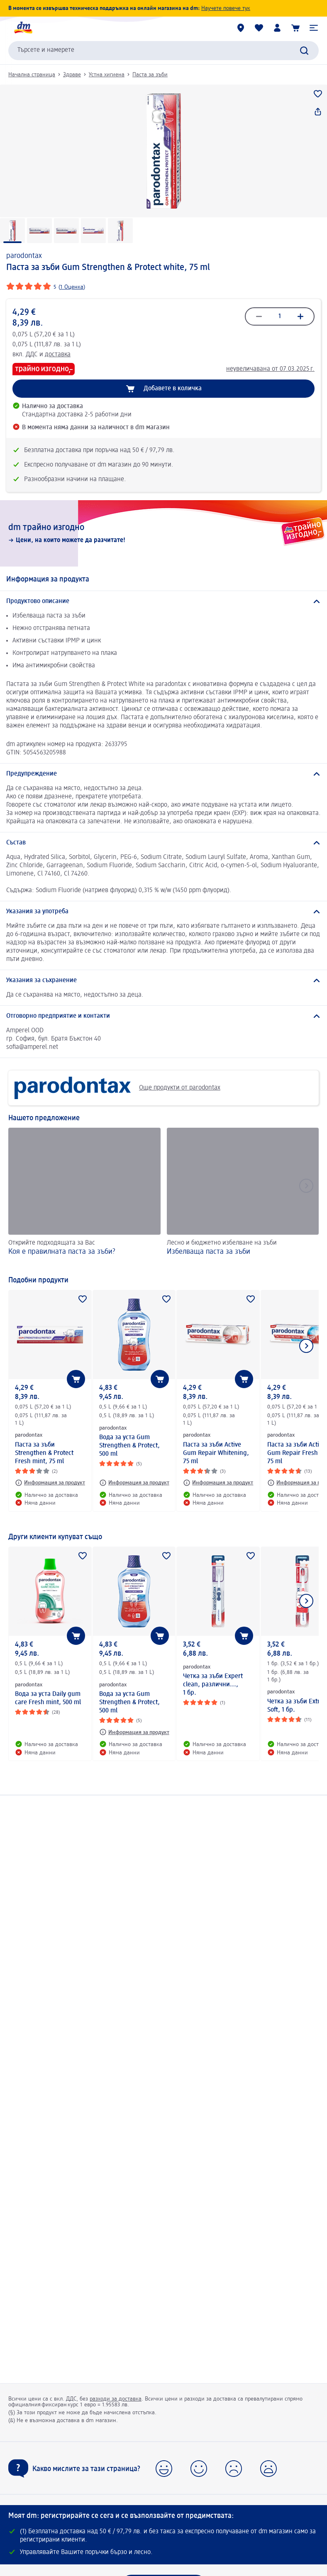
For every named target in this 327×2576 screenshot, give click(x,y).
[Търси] (304, 50)
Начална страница (31, 75)
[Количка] (295, 28)
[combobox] (163, 50)
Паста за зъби (150, 75)
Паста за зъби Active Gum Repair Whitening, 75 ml (216, 1453)
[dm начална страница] (22, 28)
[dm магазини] (241, 28)
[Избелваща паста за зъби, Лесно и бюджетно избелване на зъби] (243, 1197)
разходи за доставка (116, 2399)
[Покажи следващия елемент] (306, 1346)
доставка (58, 354)
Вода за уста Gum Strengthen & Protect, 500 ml (129, 1445)
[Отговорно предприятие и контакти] (163, 1016)
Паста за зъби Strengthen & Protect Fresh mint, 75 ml (44, 1453)
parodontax (24, 256)
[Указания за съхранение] (163, 980)
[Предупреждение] (163, 774)
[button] (314, 28)
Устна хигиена (106, 75)
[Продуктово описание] (163, 601)
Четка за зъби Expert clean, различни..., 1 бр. (213, 1684)
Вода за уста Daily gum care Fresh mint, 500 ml (48, 1698)
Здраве (72, 75)
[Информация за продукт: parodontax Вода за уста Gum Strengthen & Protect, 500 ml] (134, 1483)
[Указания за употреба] (163, 911)
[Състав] (163, 842)
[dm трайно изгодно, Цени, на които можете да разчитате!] (163, 533)
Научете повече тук (225, 8)
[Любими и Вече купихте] (259, 28)
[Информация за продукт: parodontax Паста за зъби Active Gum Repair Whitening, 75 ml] (218, 1483)
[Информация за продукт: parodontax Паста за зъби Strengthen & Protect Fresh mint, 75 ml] (50, 1483)
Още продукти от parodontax (117, 1088)
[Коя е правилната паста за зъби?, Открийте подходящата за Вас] (84, 1197)
